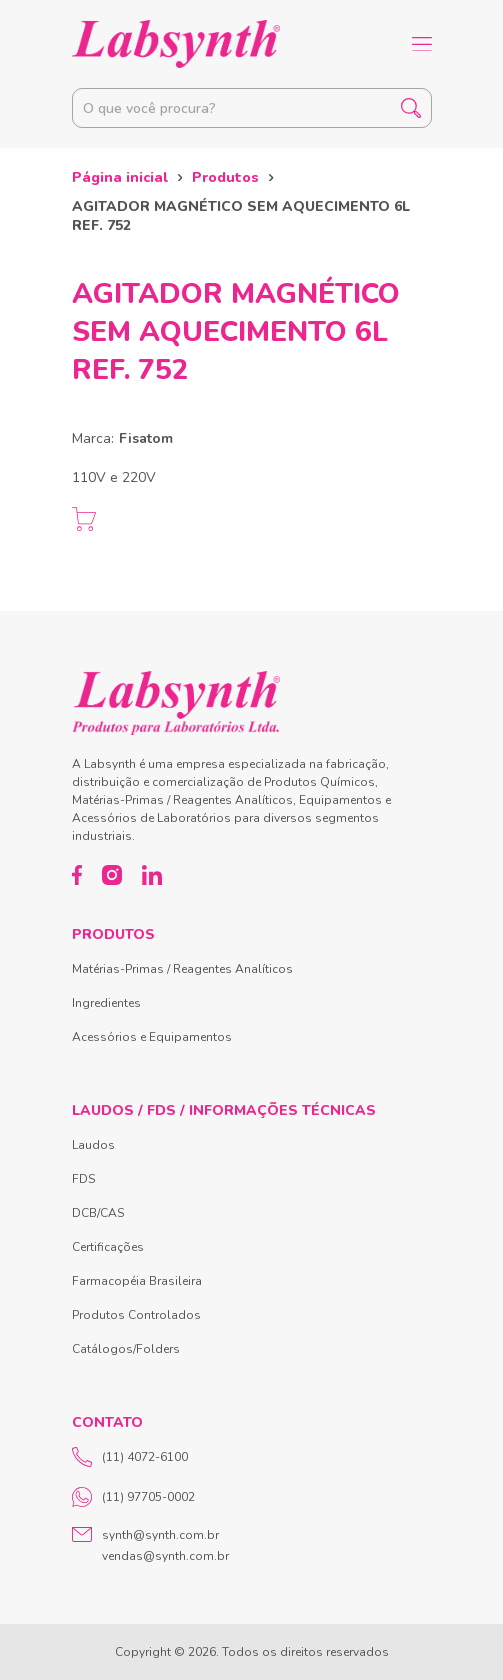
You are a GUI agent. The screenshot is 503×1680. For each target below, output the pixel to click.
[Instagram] (112, 875)
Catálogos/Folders (126, 1349)
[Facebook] (77, 875)
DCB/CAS (98, 1213)
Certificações (108, 1247)
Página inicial (120, 177)
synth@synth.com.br (160, 1535)
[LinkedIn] (152, 875)
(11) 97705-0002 (133, 1497)
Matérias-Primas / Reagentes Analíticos (182, 969)
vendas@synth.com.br (165, 1556)
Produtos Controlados (136, 1315)
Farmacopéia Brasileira (137, 1281)
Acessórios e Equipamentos (152, 1037)
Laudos (93, 1145)
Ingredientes (106, 1003)
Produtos (225, 177)
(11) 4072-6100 (130, 1457)
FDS (83, 1179)
